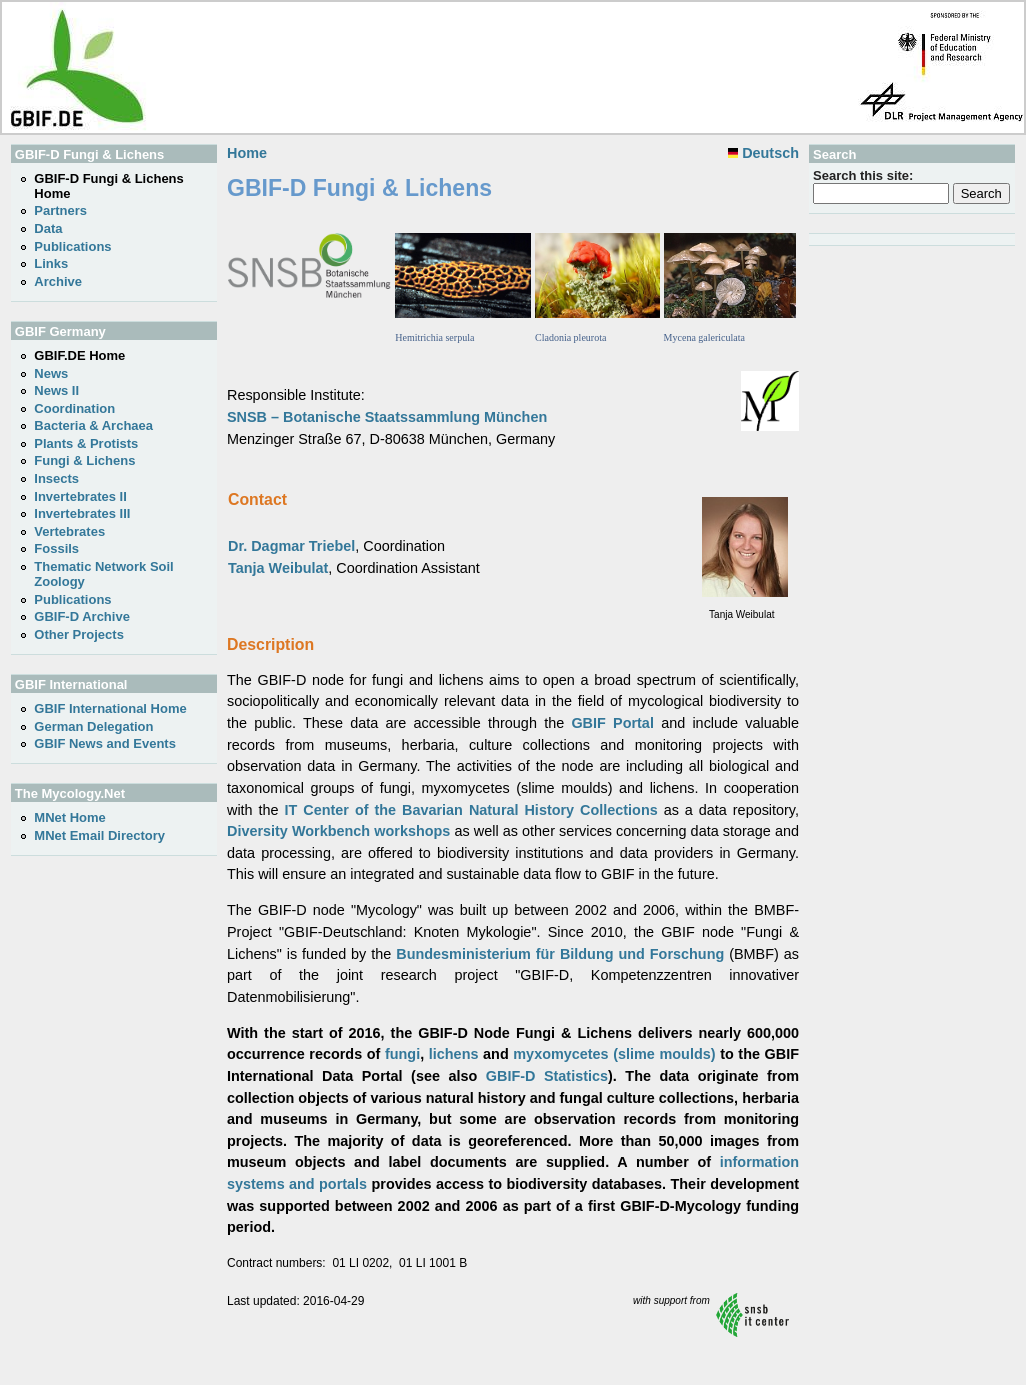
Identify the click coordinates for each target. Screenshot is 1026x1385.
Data (48, 228)
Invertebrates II (80, 496)
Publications (72, 246)
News (51, 373)
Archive (58, 281)
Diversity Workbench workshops (338, 831)
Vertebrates (69, 531)
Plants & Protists (86, 443)
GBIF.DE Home (79, 355)
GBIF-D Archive (82, 616)
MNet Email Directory (99, 835)
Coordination (74, 408)
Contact (257, 499)
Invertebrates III (82, 513)
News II (56, 390)
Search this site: (863, 175)
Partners (60, 210)
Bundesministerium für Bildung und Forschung (560, 954)
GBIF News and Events (105, 743)
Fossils (56, 548)
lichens (454, 1054)
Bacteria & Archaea (93, 425)
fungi (402, 1054)
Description (270, 644)
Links (51, 263)
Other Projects (79, 634)
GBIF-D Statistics (547, 1076)
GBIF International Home (110, 708)
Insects (56, 478)
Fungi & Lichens (84, 460)
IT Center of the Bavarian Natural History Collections (471, 810)
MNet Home (70, 817)
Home (247, 153)
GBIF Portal (612, 723)
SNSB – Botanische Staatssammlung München (387, 417)
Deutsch (763, 153)
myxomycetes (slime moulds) (614, 1054)
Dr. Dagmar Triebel (291, 546)
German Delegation (93, 726)
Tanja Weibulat (278, 568)
